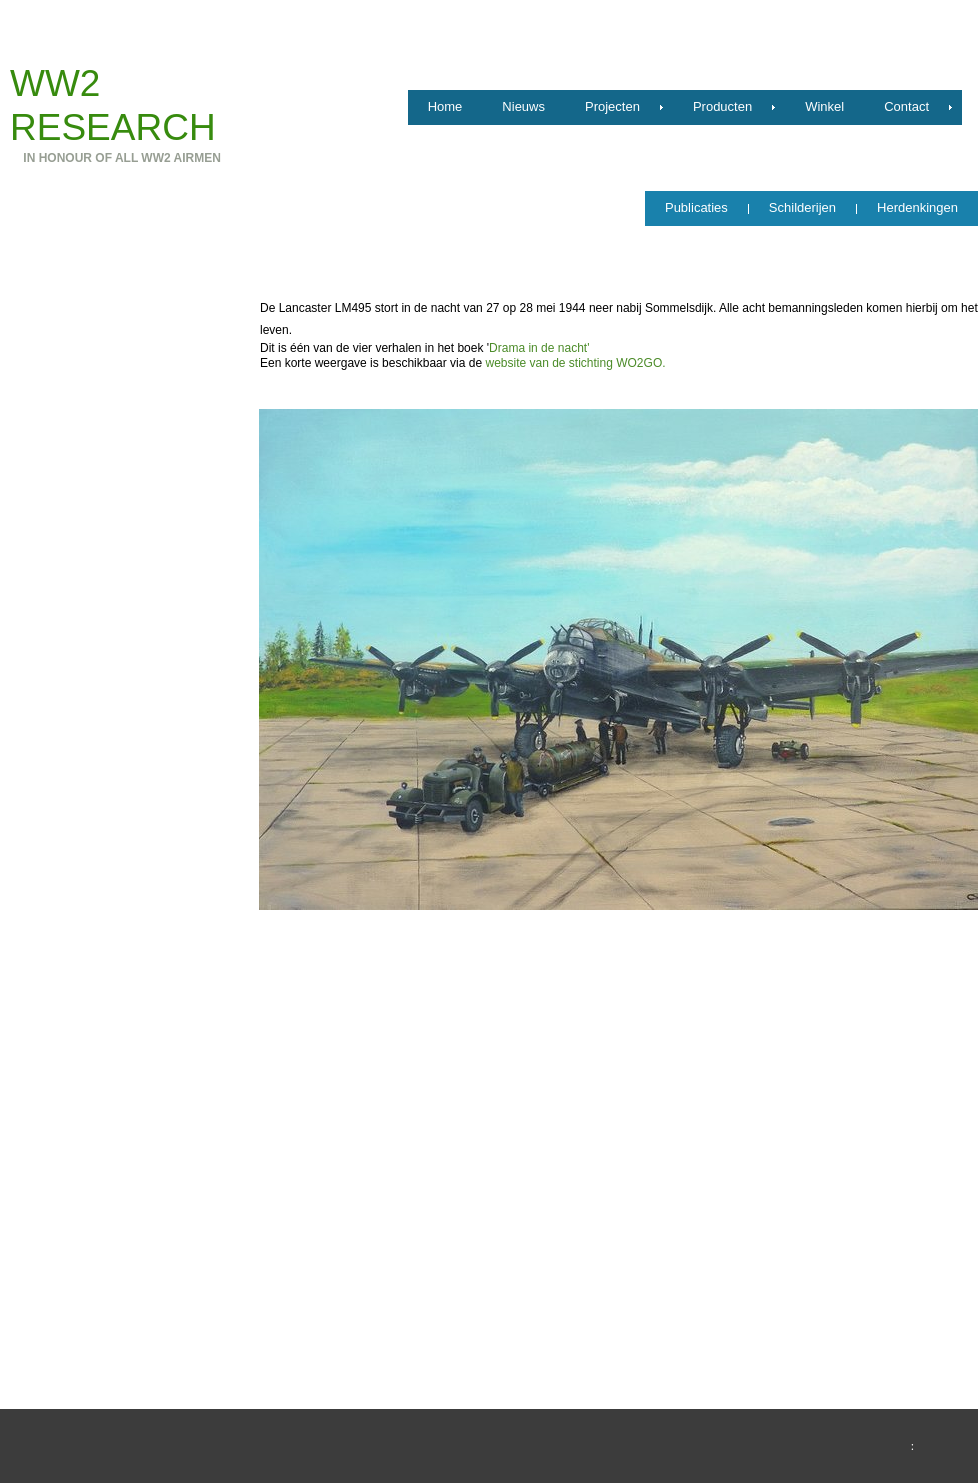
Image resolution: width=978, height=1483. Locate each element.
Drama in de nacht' (539, 348)
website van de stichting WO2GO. (575, 363)
